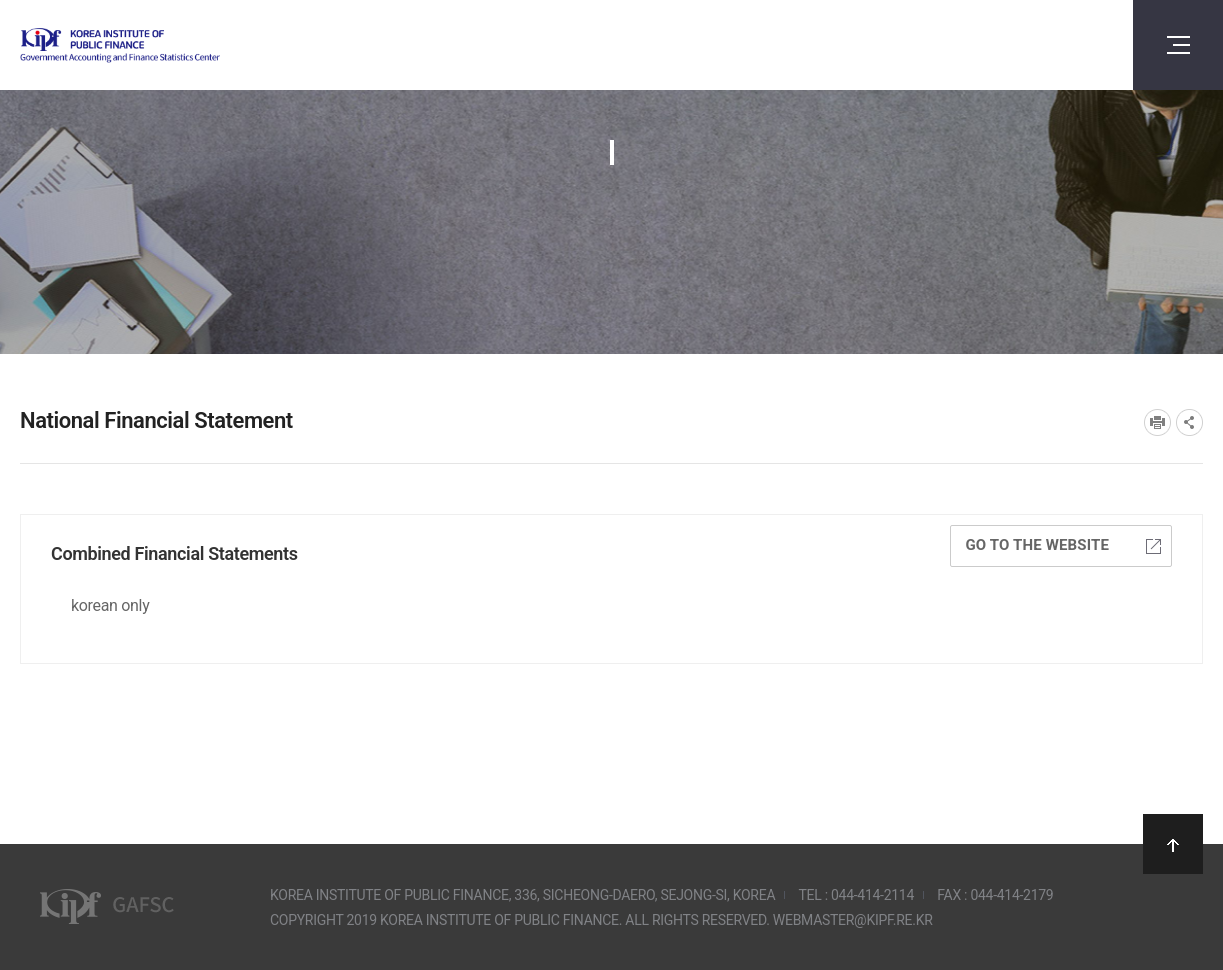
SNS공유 (1189, 422)
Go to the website (1063, 545)
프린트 (1157, 422)
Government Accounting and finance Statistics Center (173, 45)
